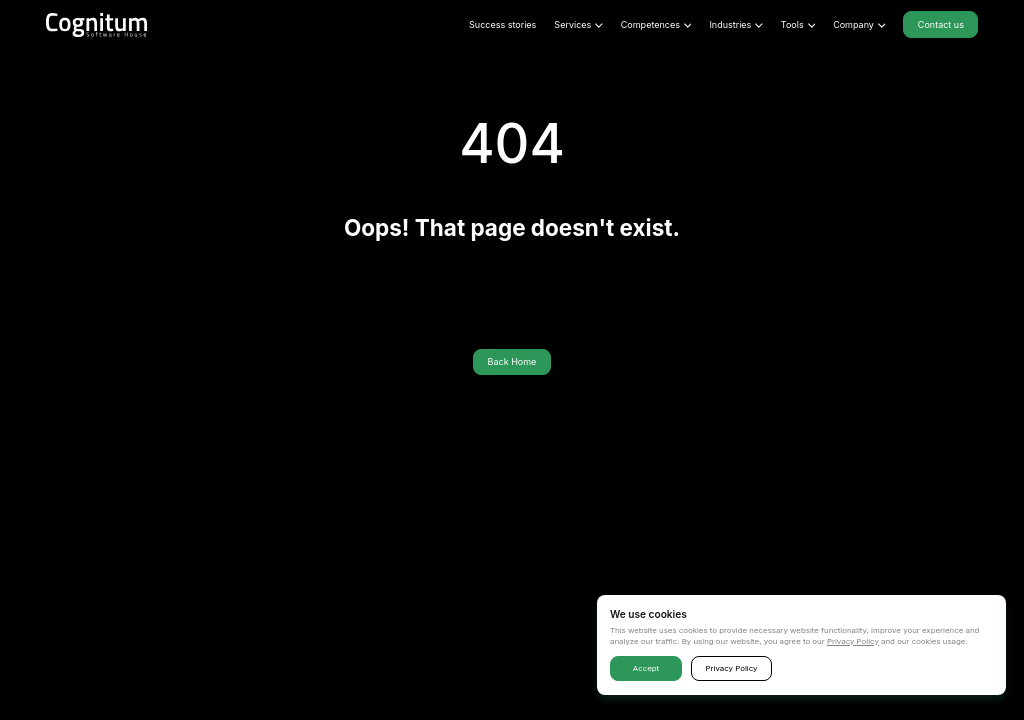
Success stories (502, 24)
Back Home (512, 361)
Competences (656, 24)
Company (859, 24)
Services (578, 24)
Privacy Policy (853, 641)
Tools (798, 24)
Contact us (941, 24)
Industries (735, 24)
